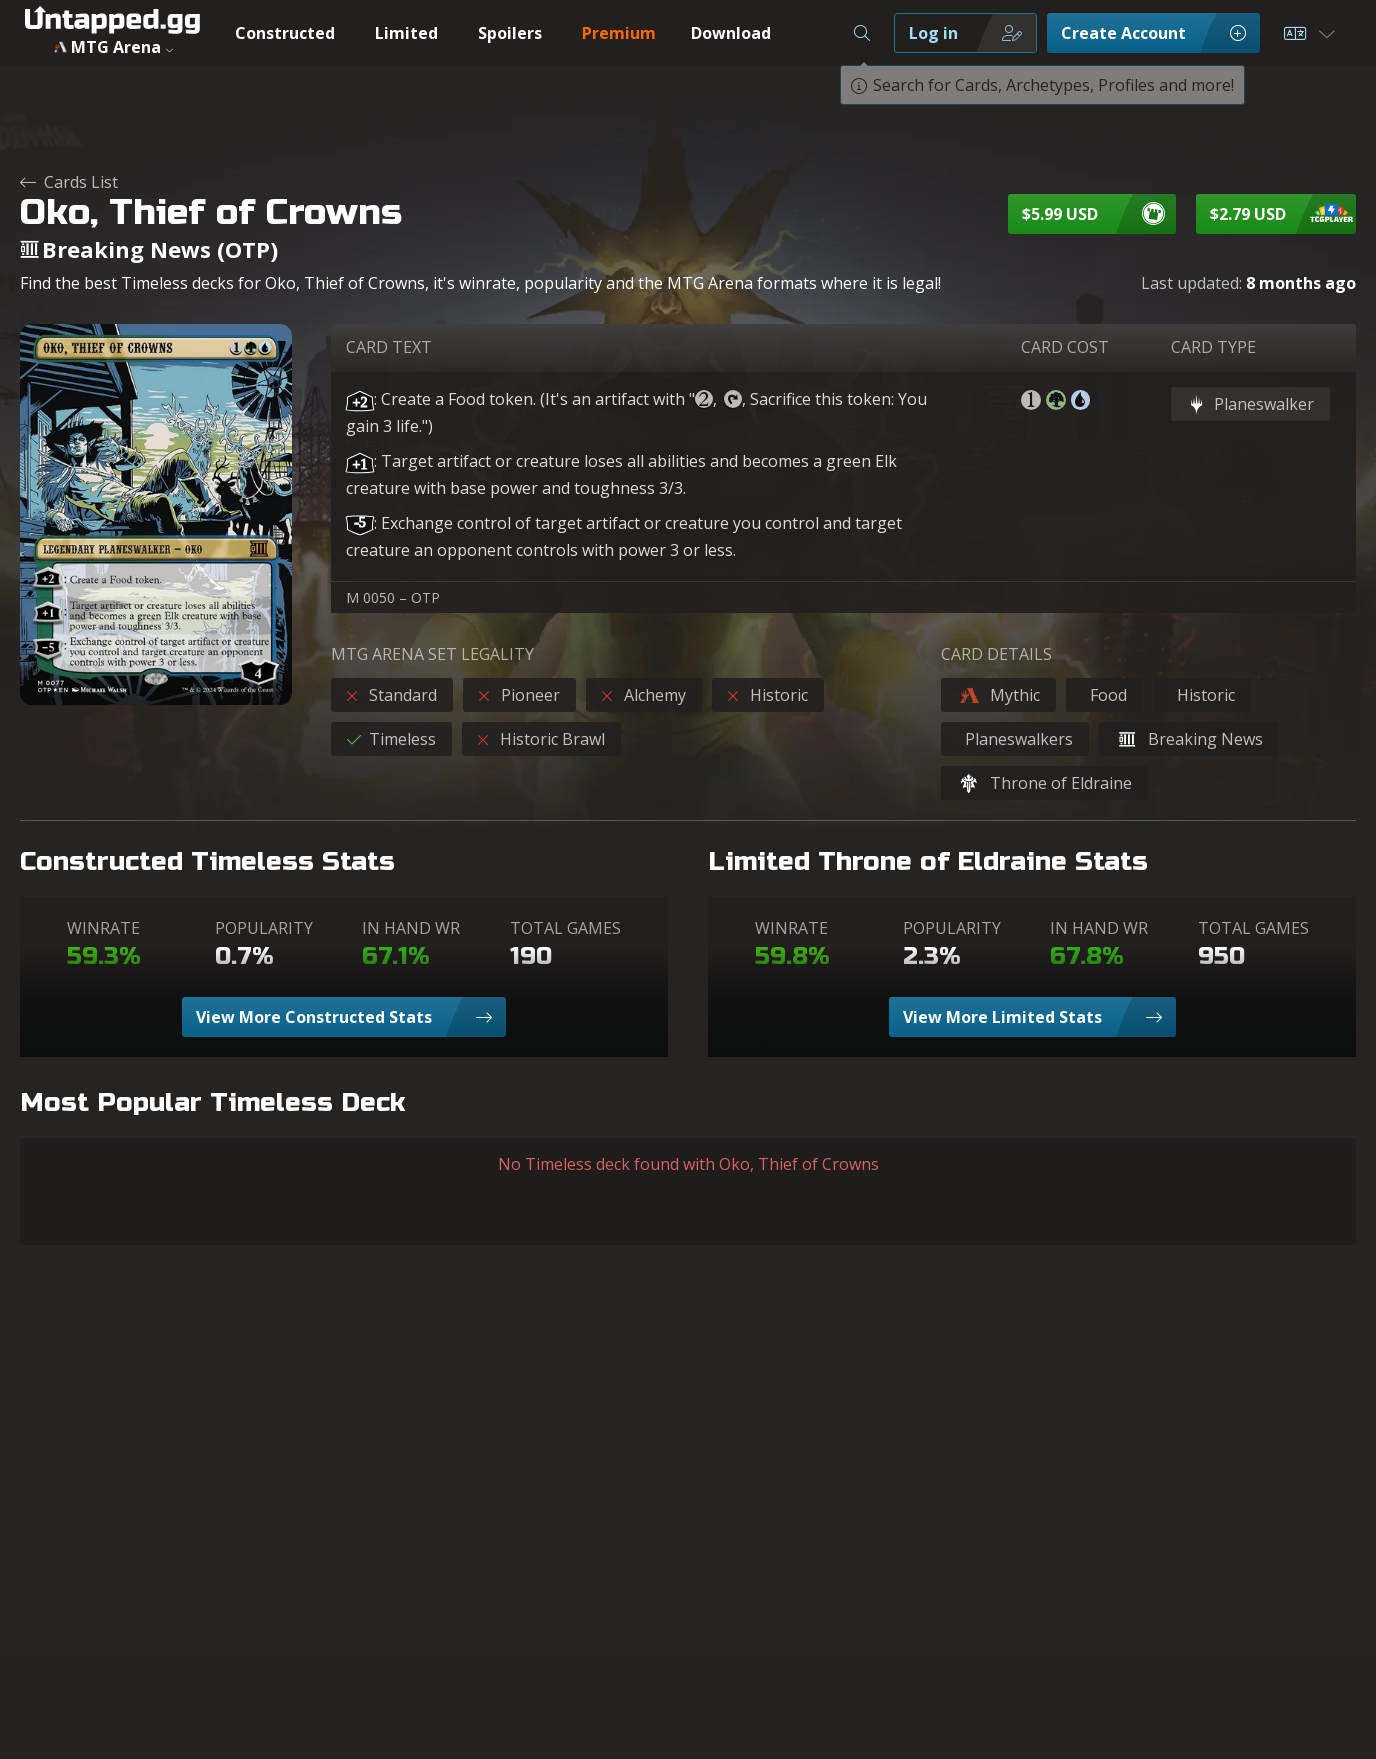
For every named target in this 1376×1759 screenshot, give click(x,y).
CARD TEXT (389, 347)
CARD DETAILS (996, 654)
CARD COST (1065, 347)
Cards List (69, 182)
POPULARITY (264, 928)
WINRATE (103, 928)
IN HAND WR (411, 928)
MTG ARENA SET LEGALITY (432, 654)
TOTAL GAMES (565, 928)
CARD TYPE (1213, 347)
